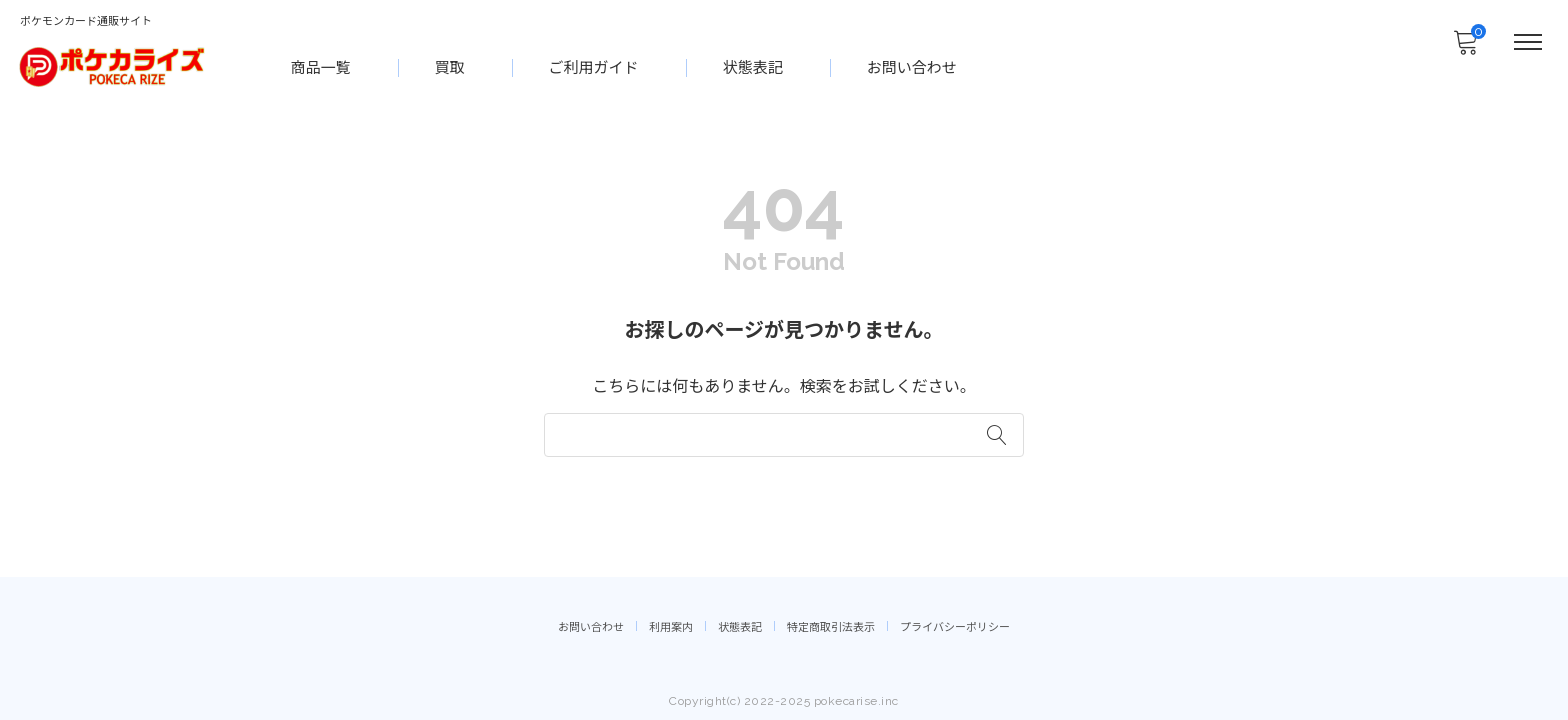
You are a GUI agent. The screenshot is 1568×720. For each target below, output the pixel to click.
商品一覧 (322, 66)
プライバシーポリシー (955, 625)
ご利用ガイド (595, 66)
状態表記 (754, 66)
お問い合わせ (913, 66)
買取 (451, 66)
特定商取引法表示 (831, 625)
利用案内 (671, 625)
